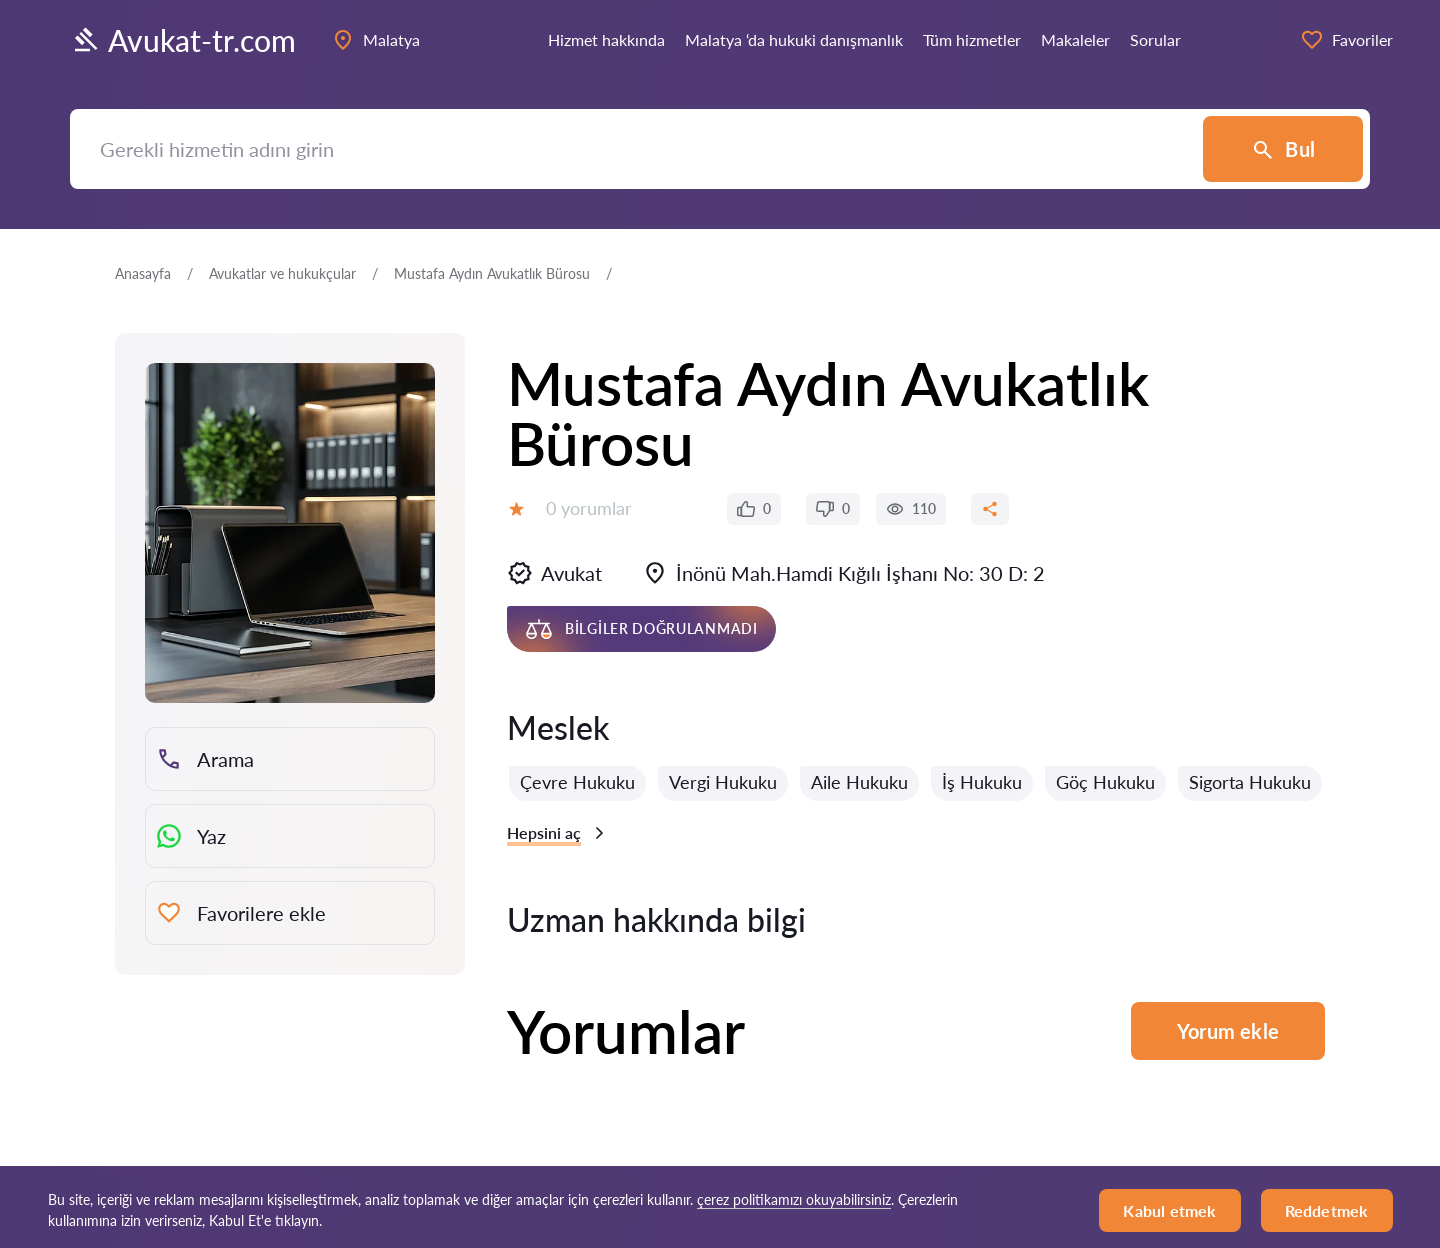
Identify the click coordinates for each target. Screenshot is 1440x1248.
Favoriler (1346, 40)
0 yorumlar (589, 508)
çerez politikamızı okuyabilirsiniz (794, 1199)
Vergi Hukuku (723, 782)
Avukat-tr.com (183, 40)
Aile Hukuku (859, 782)
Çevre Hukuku (577, 782)
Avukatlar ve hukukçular (282, 273)
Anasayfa (143, 273)
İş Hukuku (982, 782)
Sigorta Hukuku (1250, 782)
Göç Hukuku (1105, 782)
